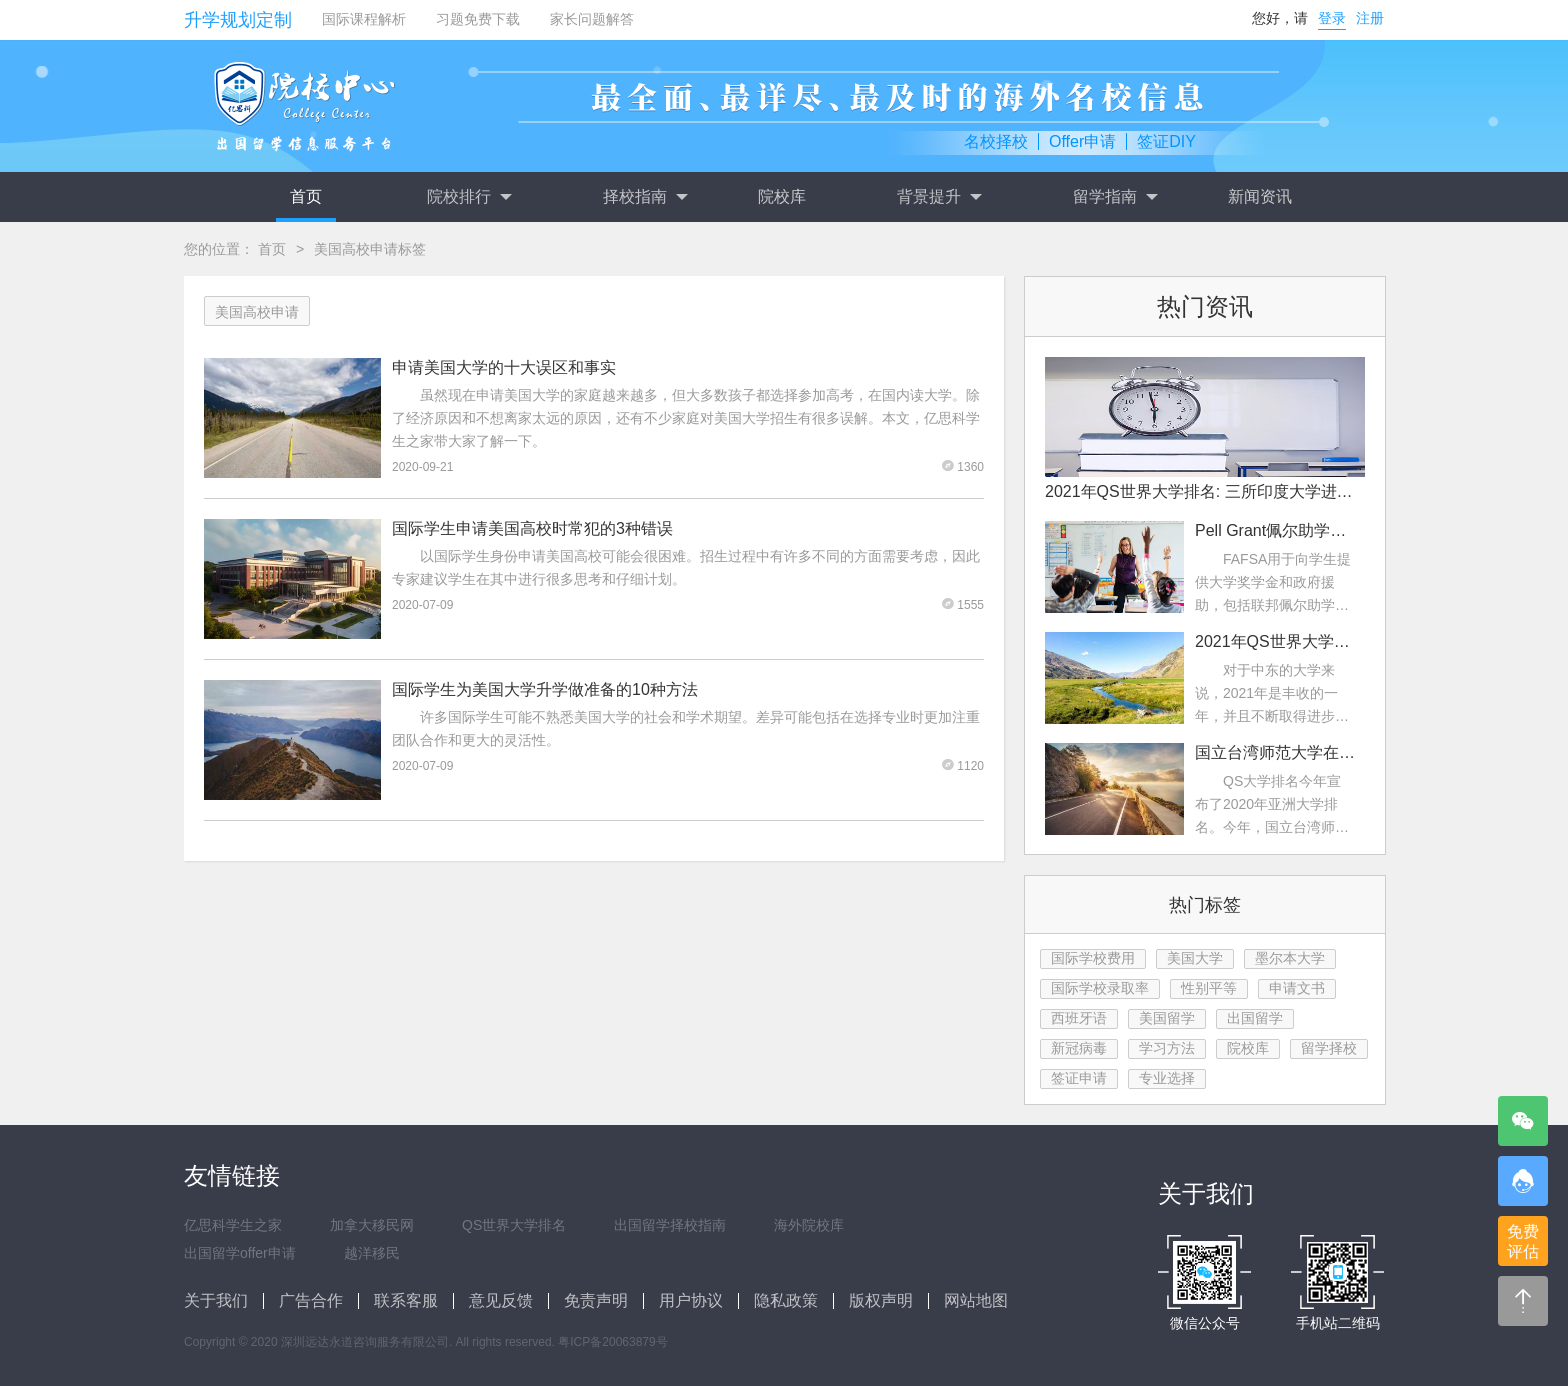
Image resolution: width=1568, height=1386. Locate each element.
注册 (1370, 18)
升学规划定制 (238, 20)
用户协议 (691, 1300)
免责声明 (596, 1300)
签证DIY (1166, 141)
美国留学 (1167, 1018)
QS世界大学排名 (514, 1225)
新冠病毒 (1079, 1048)
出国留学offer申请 (240, 1253)
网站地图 (976, 1300)
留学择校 (1329, 1048)
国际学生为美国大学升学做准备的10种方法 (545, 689)
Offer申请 (1082, 141)
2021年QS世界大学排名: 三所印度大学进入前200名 (1205, 491)
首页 (306, 196)
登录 (1332, 18)
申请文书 (1297, 988)
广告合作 (311, 1300)
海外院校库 (809, 1225)
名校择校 (996, 141)
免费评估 (1523, 1241)
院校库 (782, 196)
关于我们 (216, 1300)
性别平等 (1209, 988)
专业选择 (1167, 1078)
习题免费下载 (478, 19)
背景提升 (939, 197)
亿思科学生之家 (233, 1225)
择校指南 (645, 197)
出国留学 (1255, 1018)
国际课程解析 (364, 19)
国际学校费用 (1093, 958)
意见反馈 (501, 1300)
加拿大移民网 (372, 1225)
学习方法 (1167, 1048)
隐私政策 (786, 1300)
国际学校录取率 (1100, 988)
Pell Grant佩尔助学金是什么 (1275, 530)
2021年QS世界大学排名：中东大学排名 (1275, 641)
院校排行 (469, 197)
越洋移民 (372, 1253)
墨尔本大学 (1290, 958)
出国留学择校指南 (670, 1225)
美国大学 (1195, 958)
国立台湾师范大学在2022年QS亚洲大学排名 (1275, 752)
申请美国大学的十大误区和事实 (504, 367)
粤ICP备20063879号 (612, 1342)
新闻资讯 (1260, 196)
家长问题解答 (592, 19)
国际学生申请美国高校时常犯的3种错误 (532, 528)
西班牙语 (1079, 1018)
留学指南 (1115, 197)
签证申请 (1079, 1078)
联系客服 (406, 1300)
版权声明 (881, 1300)
